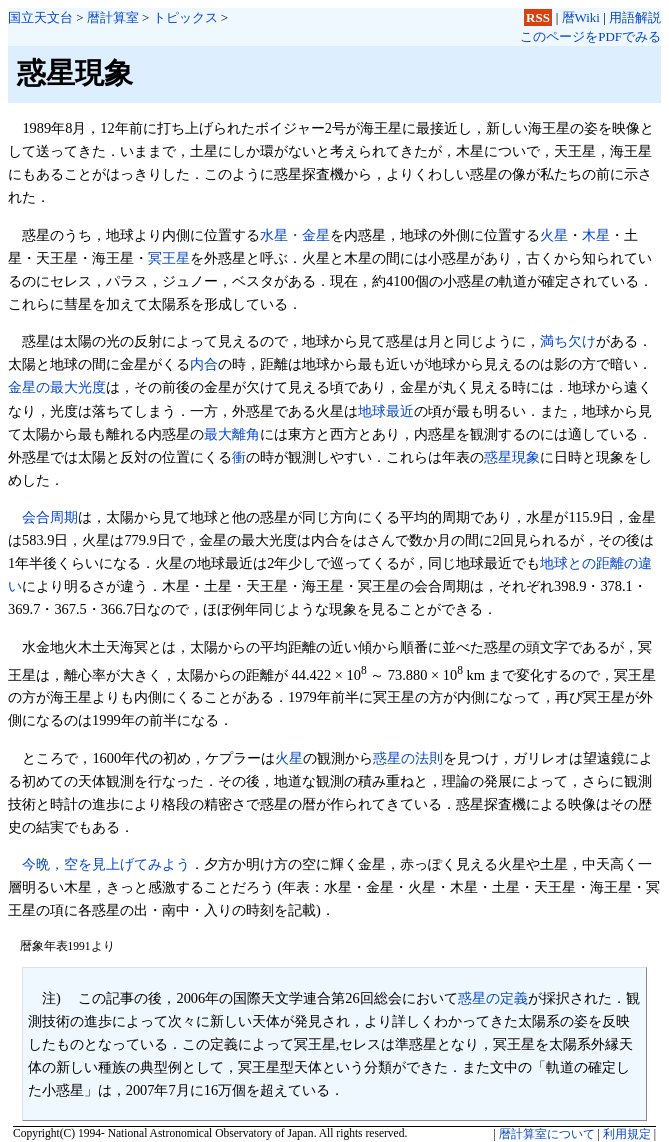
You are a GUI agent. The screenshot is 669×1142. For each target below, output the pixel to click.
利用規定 (627, 1134)
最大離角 (232, 434)
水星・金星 (295, 235)
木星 (596, 235)
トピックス (185, 17)
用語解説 (635, 17)
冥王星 (169, 258)
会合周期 (50, 517)
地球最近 (386, 411)
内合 (204, 364)
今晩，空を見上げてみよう (106, 864)
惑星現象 (512, 457)
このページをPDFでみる (590, 36)
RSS (538, 17)
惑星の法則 (408, 758)
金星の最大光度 (57, 387)
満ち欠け (568, 341)
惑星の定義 (493, 998)
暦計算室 (113, 17)
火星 (554, 235)
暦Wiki (581, 17)
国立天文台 (40, 17)
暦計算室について (547, 1134)
